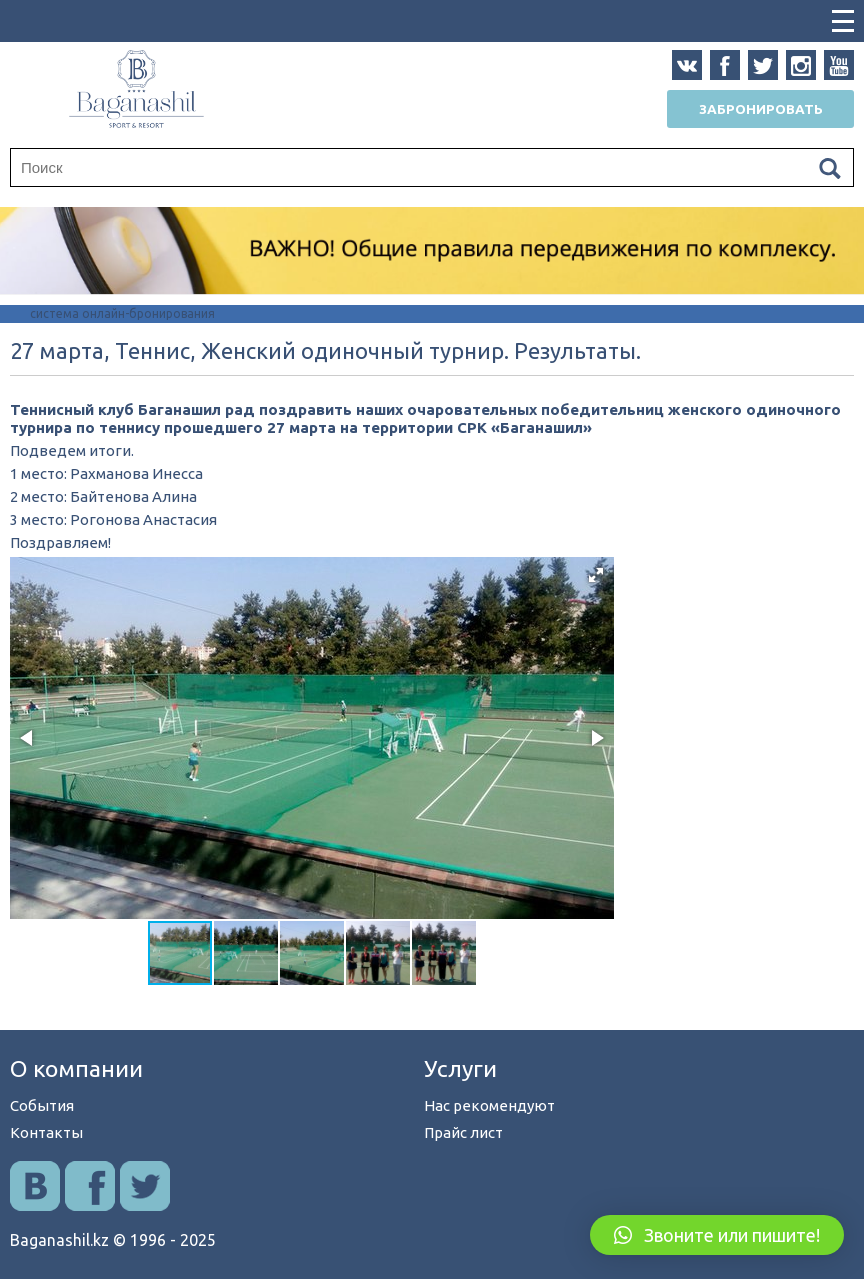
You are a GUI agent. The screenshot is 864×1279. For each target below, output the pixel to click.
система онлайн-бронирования (122, 313)
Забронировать (761, 109)
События (42, 1105)
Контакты (46, 1132)
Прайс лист (463, 1132)
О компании (76, 1068)
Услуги (460, 1068)
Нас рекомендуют (489, 1105)
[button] (596, 575)
